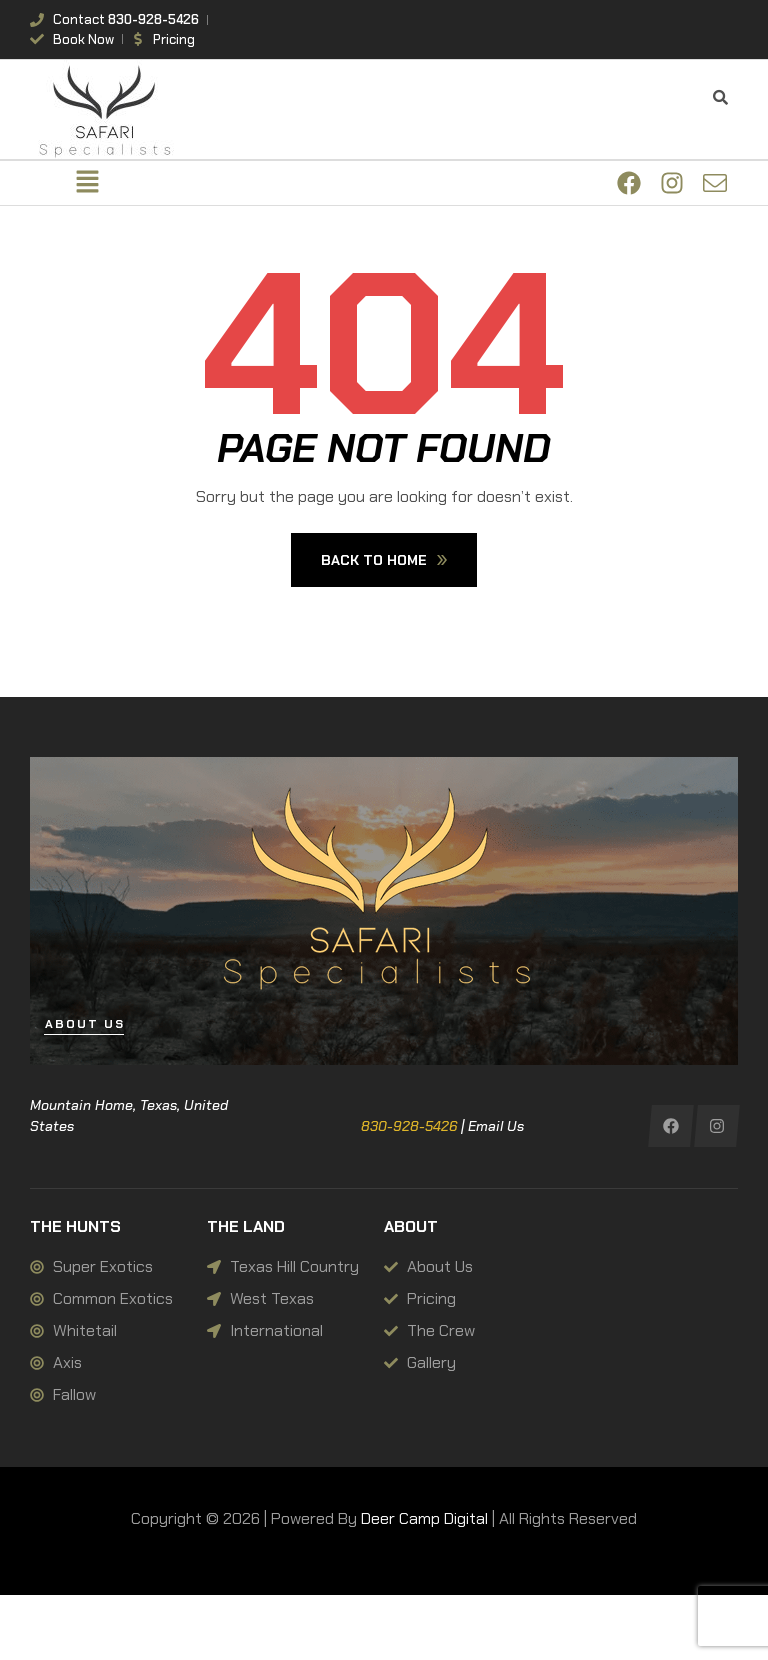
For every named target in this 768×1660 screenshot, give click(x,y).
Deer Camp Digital (424, 1518)
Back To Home (384, 560)
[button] (87, 183)
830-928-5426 (409, 1126)
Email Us (496, 1126)
